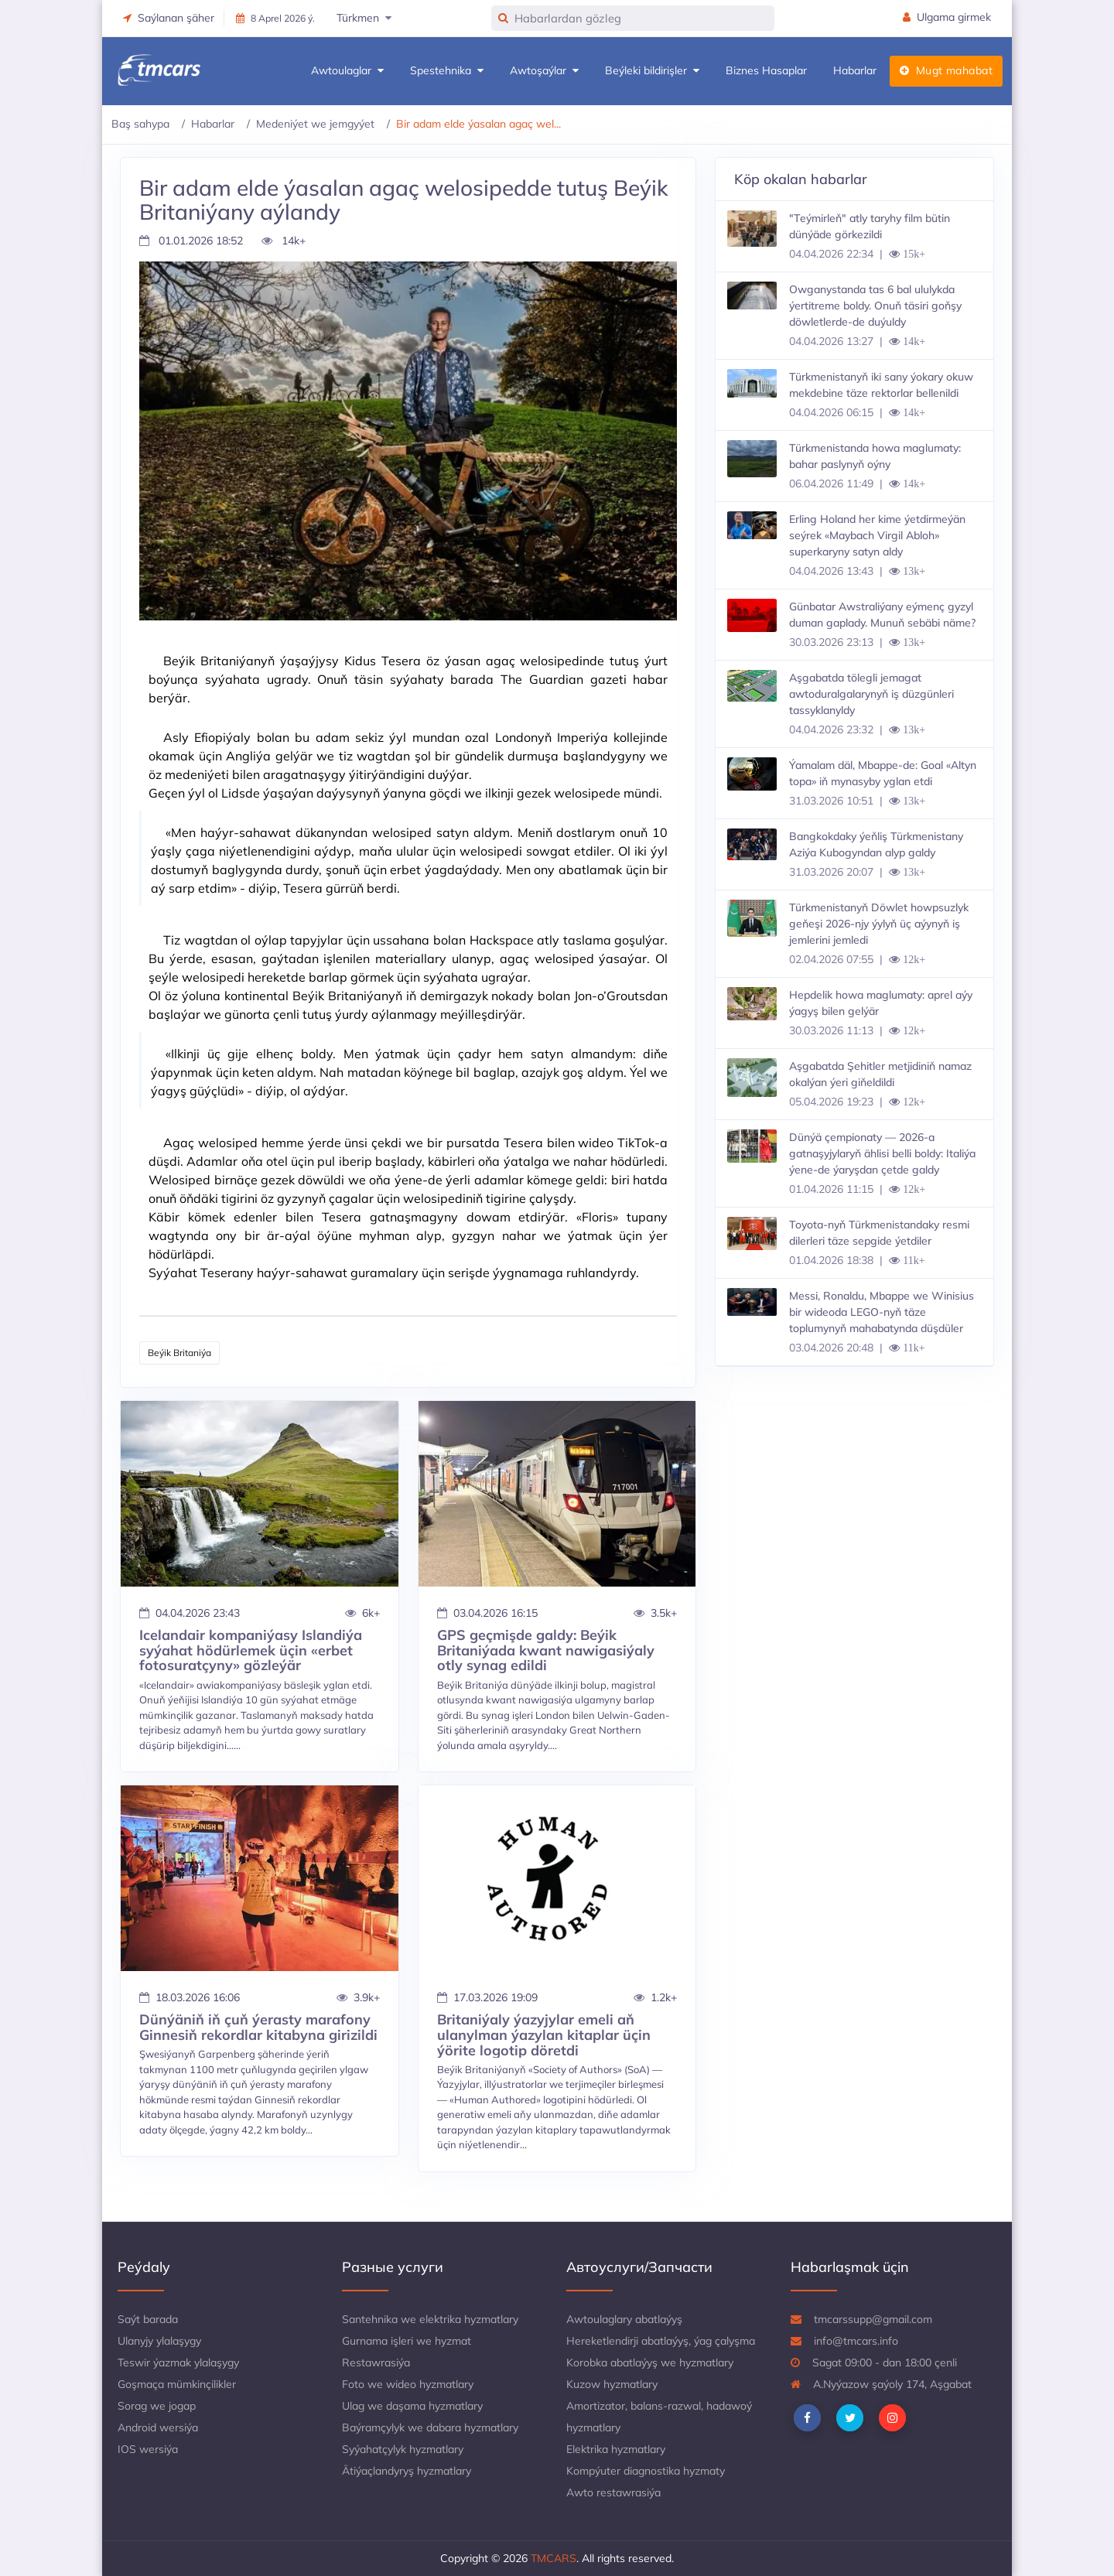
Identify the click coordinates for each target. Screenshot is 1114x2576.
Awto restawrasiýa (613, 2492)
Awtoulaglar (347, 71)
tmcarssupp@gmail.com (861, 2319)
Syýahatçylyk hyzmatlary (402, 2449)
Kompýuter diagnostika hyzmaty (645, 2471)
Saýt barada (148, 2319)
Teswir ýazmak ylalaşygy (178, 2362)
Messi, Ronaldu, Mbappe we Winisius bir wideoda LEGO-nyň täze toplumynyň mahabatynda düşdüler (881, 1312)
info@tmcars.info (844, 2341)
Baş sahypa (140, 124)
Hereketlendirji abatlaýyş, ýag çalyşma (660, 2341)
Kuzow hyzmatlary (612, 2384)
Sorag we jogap (157, 2406)
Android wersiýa (158, 2427)
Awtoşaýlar (544, 71)
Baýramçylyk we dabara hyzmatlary (430, 2427)
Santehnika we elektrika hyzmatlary (430, 2319)
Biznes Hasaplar (766, 70)
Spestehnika (447, 71)
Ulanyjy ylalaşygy (159, 2341)
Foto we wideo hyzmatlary (407, 2384)
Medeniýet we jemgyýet (315, 124)
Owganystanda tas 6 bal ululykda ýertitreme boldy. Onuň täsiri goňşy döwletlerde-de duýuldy (875, 305)
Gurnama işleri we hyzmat (406, 2341)
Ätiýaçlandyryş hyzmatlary (406, 2471)
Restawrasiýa (376, 2362)
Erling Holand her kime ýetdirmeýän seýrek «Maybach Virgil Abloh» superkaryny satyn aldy (877, 535)
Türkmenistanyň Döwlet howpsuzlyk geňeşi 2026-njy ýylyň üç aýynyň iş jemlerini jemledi (879, 923)
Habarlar (855, 70)
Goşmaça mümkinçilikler (177, 2384)
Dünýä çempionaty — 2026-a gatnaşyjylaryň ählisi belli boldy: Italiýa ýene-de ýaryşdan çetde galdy (882, 1153)
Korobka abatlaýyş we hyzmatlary (649, 2362)
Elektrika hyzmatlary (615, 2449)
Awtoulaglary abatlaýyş (624, 2319)
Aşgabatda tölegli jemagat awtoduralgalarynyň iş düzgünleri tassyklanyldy (871, 694)
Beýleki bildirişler (652, 71)
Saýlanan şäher (168, 18)
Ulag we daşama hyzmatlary (412, 2406)
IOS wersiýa (148, 2449)
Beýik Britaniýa (179, 1352)
